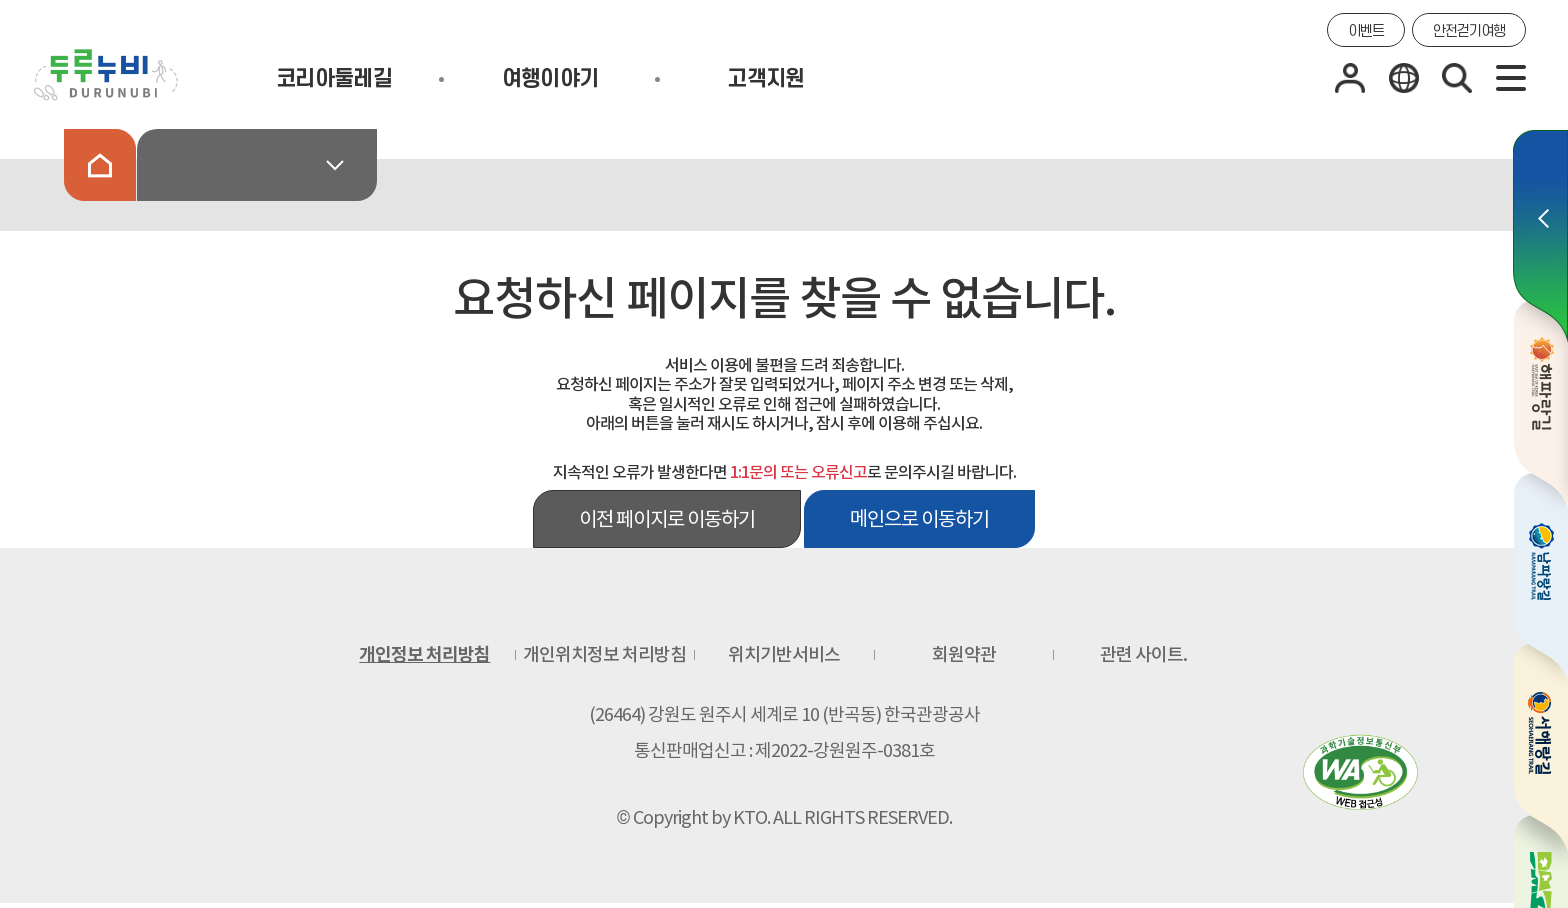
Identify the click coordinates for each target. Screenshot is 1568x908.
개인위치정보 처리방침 (604, 654)
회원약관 (964, 654)
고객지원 (765, 79)
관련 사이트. (1143, 654)
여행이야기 (550, 79)
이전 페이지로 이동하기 (667, 519)
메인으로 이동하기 (919, 519)
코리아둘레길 (334, 79)
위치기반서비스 (784, 654)
